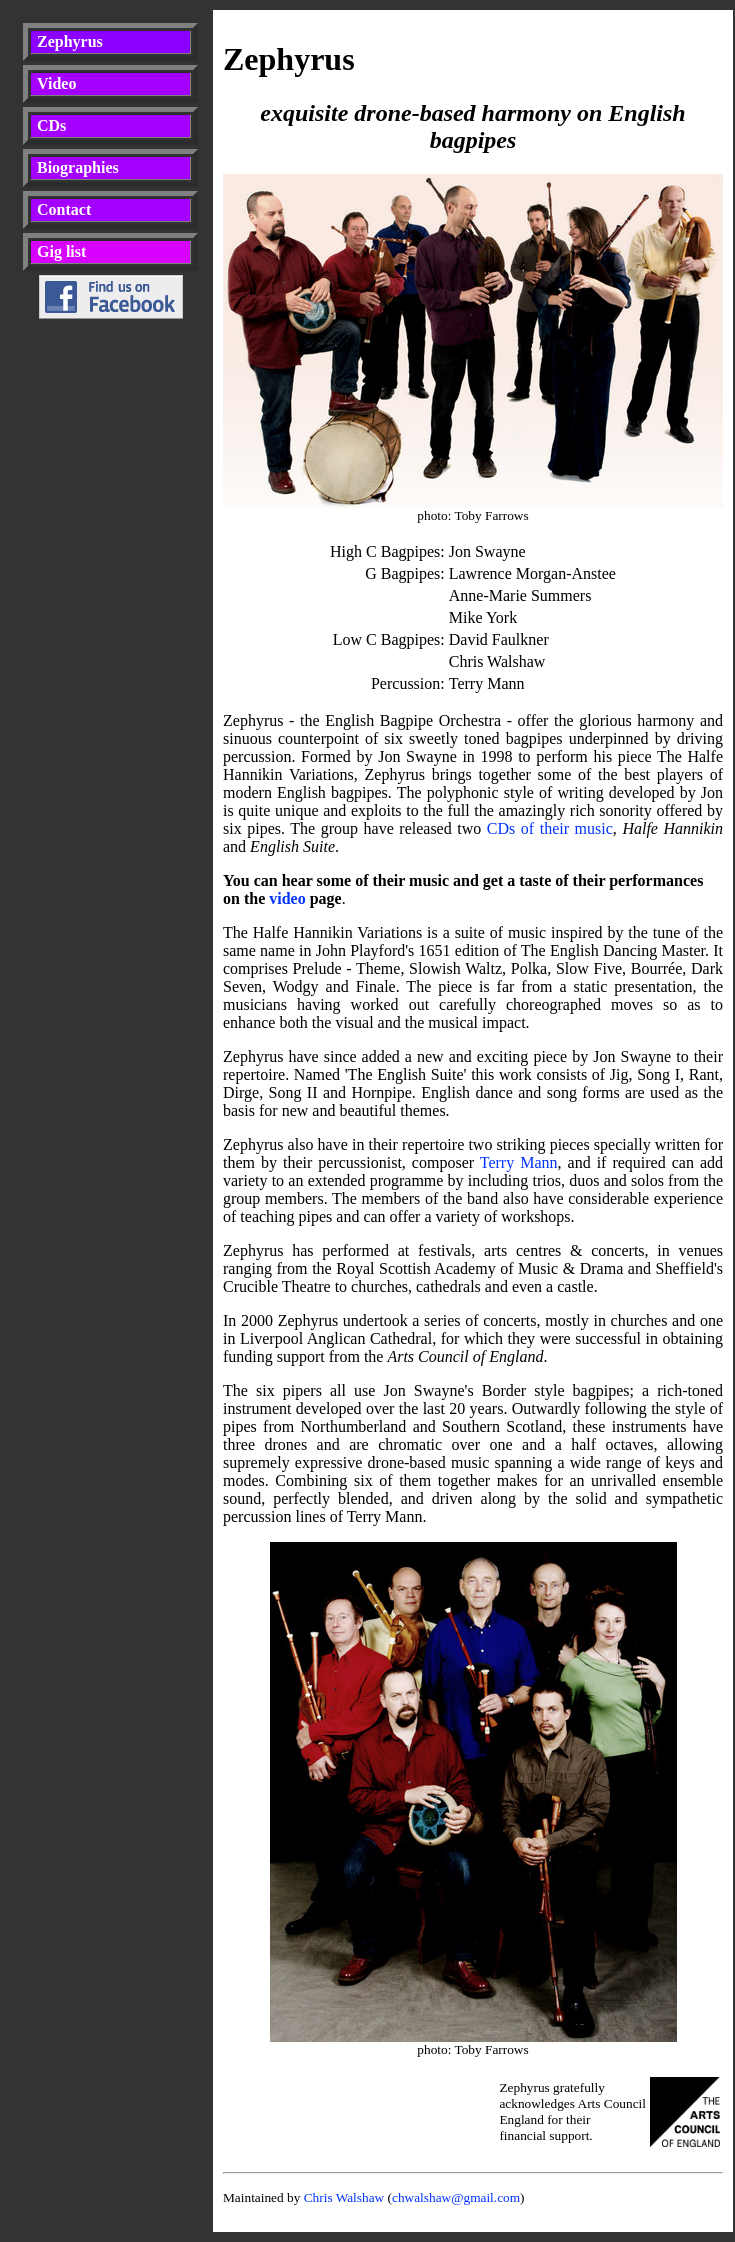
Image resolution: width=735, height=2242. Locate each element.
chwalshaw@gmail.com (456, 2197)
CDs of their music (550, 828)
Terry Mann (519, 1162)
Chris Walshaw (344, 2197)
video (287, 898)
